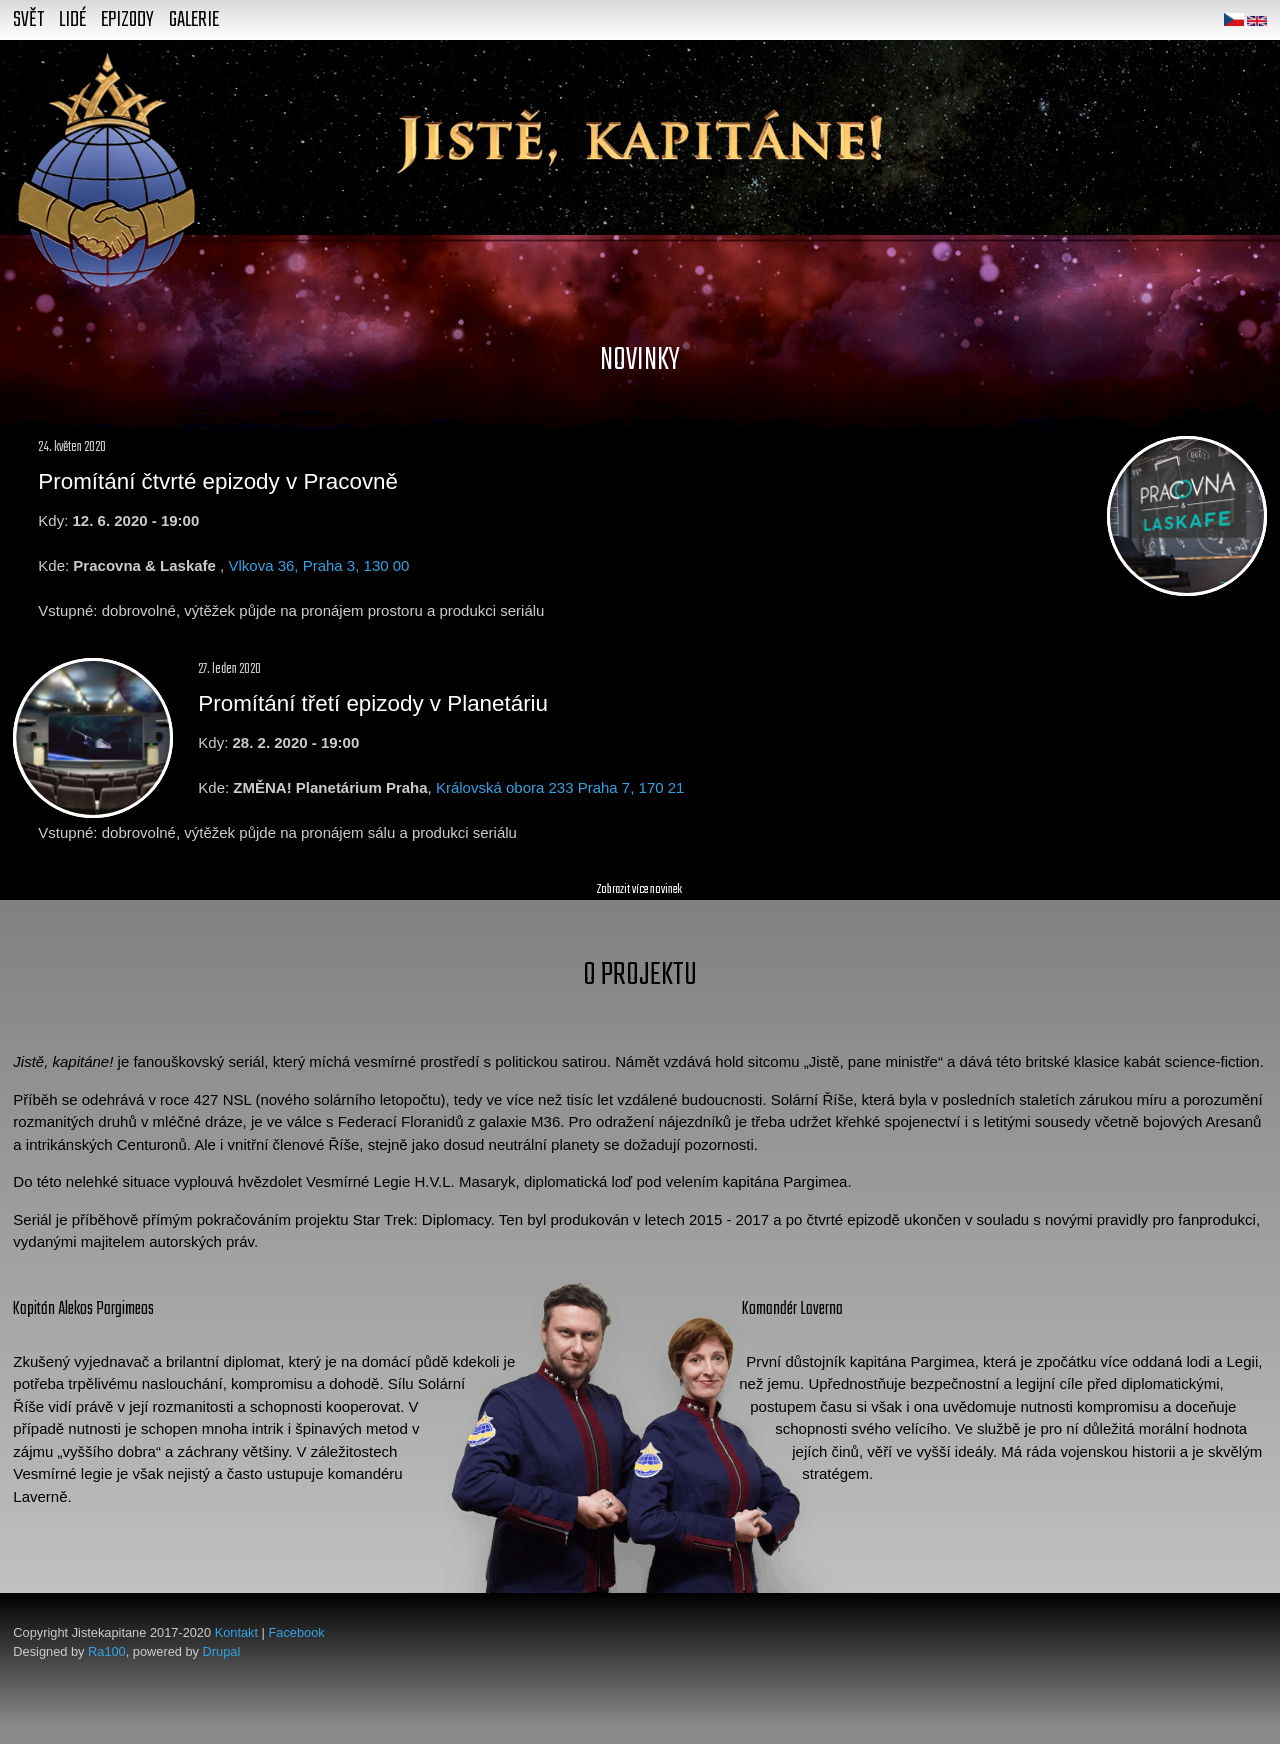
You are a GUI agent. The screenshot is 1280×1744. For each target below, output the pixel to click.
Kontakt (236, 1632)
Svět (28, 20)
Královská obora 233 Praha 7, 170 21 (560, 787)
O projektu (640, 975)
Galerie (194, 20)
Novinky (640, 360)
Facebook (297, 1632)
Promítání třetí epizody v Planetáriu (373, 703)
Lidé (72, 20)
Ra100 (107, 1651)
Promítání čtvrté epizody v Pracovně (218, 481)
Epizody (127, 20)
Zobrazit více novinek (639, 889)
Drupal (222, 1651)
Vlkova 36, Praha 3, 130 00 (318, 565)
